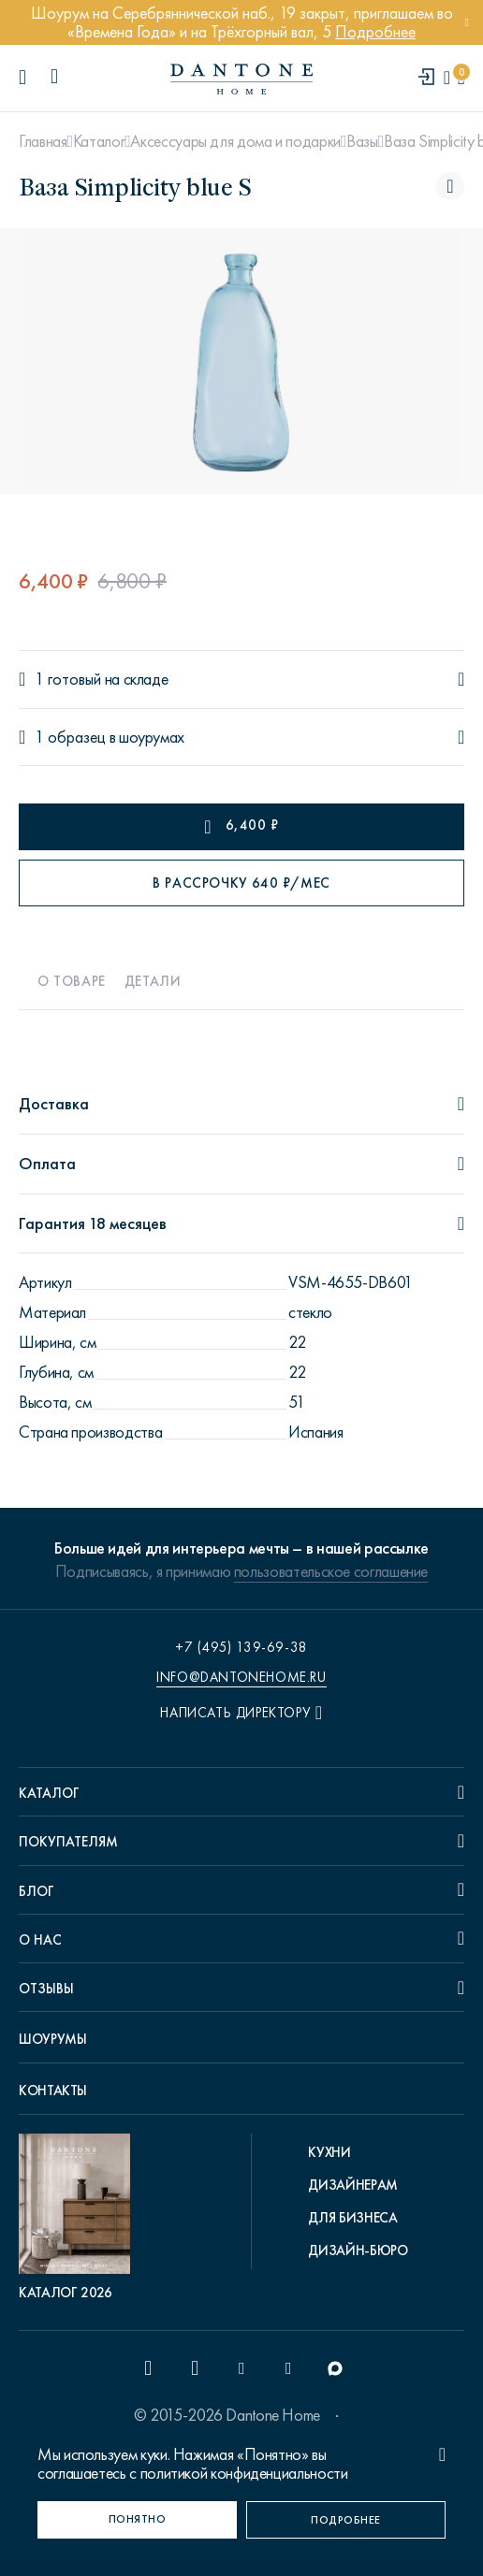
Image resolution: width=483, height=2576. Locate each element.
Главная (42, 141)
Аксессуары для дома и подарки (235, 141)
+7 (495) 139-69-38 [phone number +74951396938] (241, 1647)
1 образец (70, 737)
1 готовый (68, 679)
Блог (36, 1891)
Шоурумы (52, 2039)
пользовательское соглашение (331, 1571)
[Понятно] (137, 2520)
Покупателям (68, 1841)
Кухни (329, 2152)
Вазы (362, 141)
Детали (153, 981)
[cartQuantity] (461, 78)
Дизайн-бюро (357, 2250)
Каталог (98, 141)
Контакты (53, 2090)
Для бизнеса (352, 2217)
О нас (40, 1940)
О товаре (71, 981)
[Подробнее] (346, 2520)
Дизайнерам (352, 2185)
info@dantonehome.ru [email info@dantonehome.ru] (241, 1677)
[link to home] (241, 79)
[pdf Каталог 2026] (79, 2218)
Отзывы (46, 1988)
